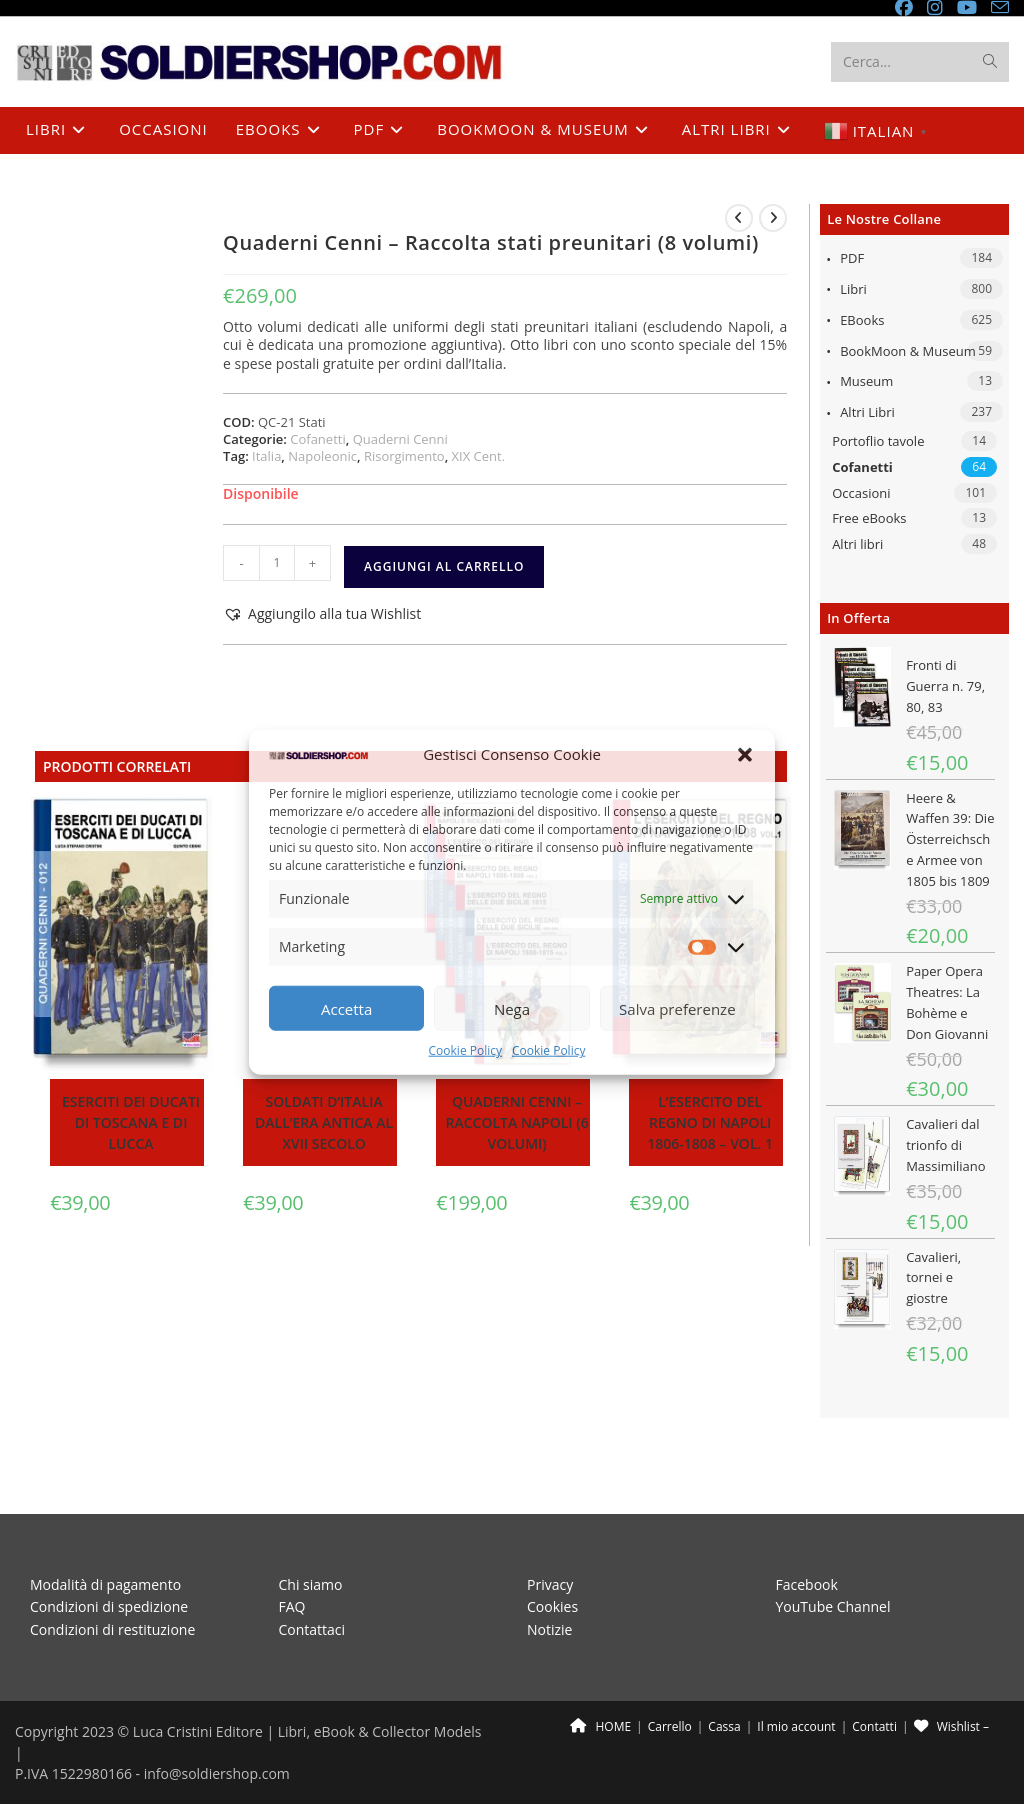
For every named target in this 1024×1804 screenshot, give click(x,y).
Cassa (724, 1681)
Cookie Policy (465, 1050)
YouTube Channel (833, 1561)
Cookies (552, 1561)
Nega (512, 1009)
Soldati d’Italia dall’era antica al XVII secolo (324, 1123)
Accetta (346, 1009)
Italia (266, 456)
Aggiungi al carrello (444, 566)
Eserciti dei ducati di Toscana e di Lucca (131, 1123)
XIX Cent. (479, 456)
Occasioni (861, 493)
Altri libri (867, 413)
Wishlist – (951, 1681)
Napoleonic (322, 456)
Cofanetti (862, 467)
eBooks (862, 320)
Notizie (549, 1583)
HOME (600, 1681)
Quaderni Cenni (400, 439)
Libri (853, 290)
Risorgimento (404, 456)
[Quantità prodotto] (277, 563)
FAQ (292, 1561)
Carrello (670, 1681)
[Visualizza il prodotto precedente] (739, 218)
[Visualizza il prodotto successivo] (773, 218)
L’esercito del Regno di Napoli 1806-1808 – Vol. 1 (710, 1123)
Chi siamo (311, 1538)
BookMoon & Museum (908, 351)
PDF (852, 259)
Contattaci (312, 1583)
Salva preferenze (677, 1009)
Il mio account (796, 1681)
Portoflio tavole (878, 442)
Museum (866, 382)
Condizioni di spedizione (109, 1561)
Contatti (874, 1681)
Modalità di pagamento (105, 1538)
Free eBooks (869, 519)
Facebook (807, 1538)
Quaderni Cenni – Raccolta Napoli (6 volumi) (517, 1123)
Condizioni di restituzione (112, 1583)
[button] (745, 755)
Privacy (550, 1538)
